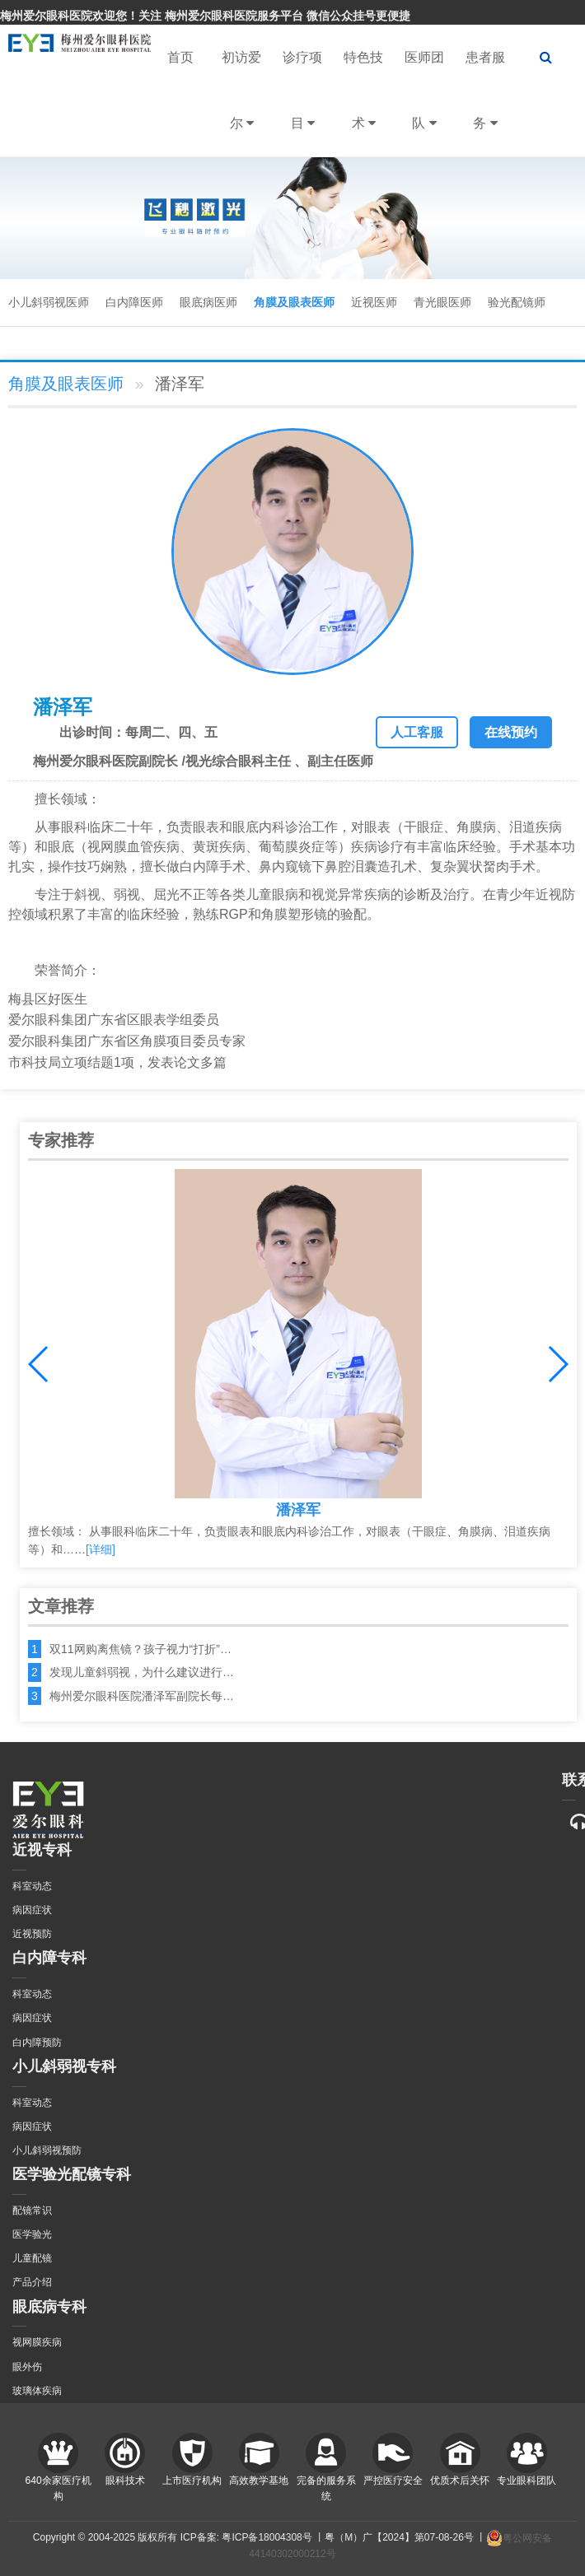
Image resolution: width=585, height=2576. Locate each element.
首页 (180, 57)
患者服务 (485, 103)
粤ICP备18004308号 (266, 2538)
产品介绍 (32, 2282)
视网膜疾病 (37, 2342)
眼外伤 (27, 2367)
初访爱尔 (241, 103)
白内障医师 (134, 302)
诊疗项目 (302, 103)
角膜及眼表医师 (294, 302)
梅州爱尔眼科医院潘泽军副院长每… (141, 1696)
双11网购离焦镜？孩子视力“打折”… (140, 1649)
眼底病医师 (208, 302)
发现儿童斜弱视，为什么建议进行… (141, 1672)
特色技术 (363, 103)
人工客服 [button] (417, 732)
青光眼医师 (442, 302)
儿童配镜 (32, 2258)
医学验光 (32, 2234)
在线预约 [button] (510, 732)
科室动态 (32, 1886)
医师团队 (424, 103)
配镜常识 (32, 2210)
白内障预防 (37, 2042)
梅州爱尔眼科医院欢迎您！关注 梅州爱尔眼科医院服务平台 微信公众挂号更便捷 (205, 15)
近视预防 (32, 1934)
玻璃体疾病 (37, 2391)
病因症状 (32, 1910)
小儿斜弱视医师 (48, 302)
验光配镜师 (516, 302)
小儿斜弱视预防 (47, 2150)
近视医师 (374, 302)
